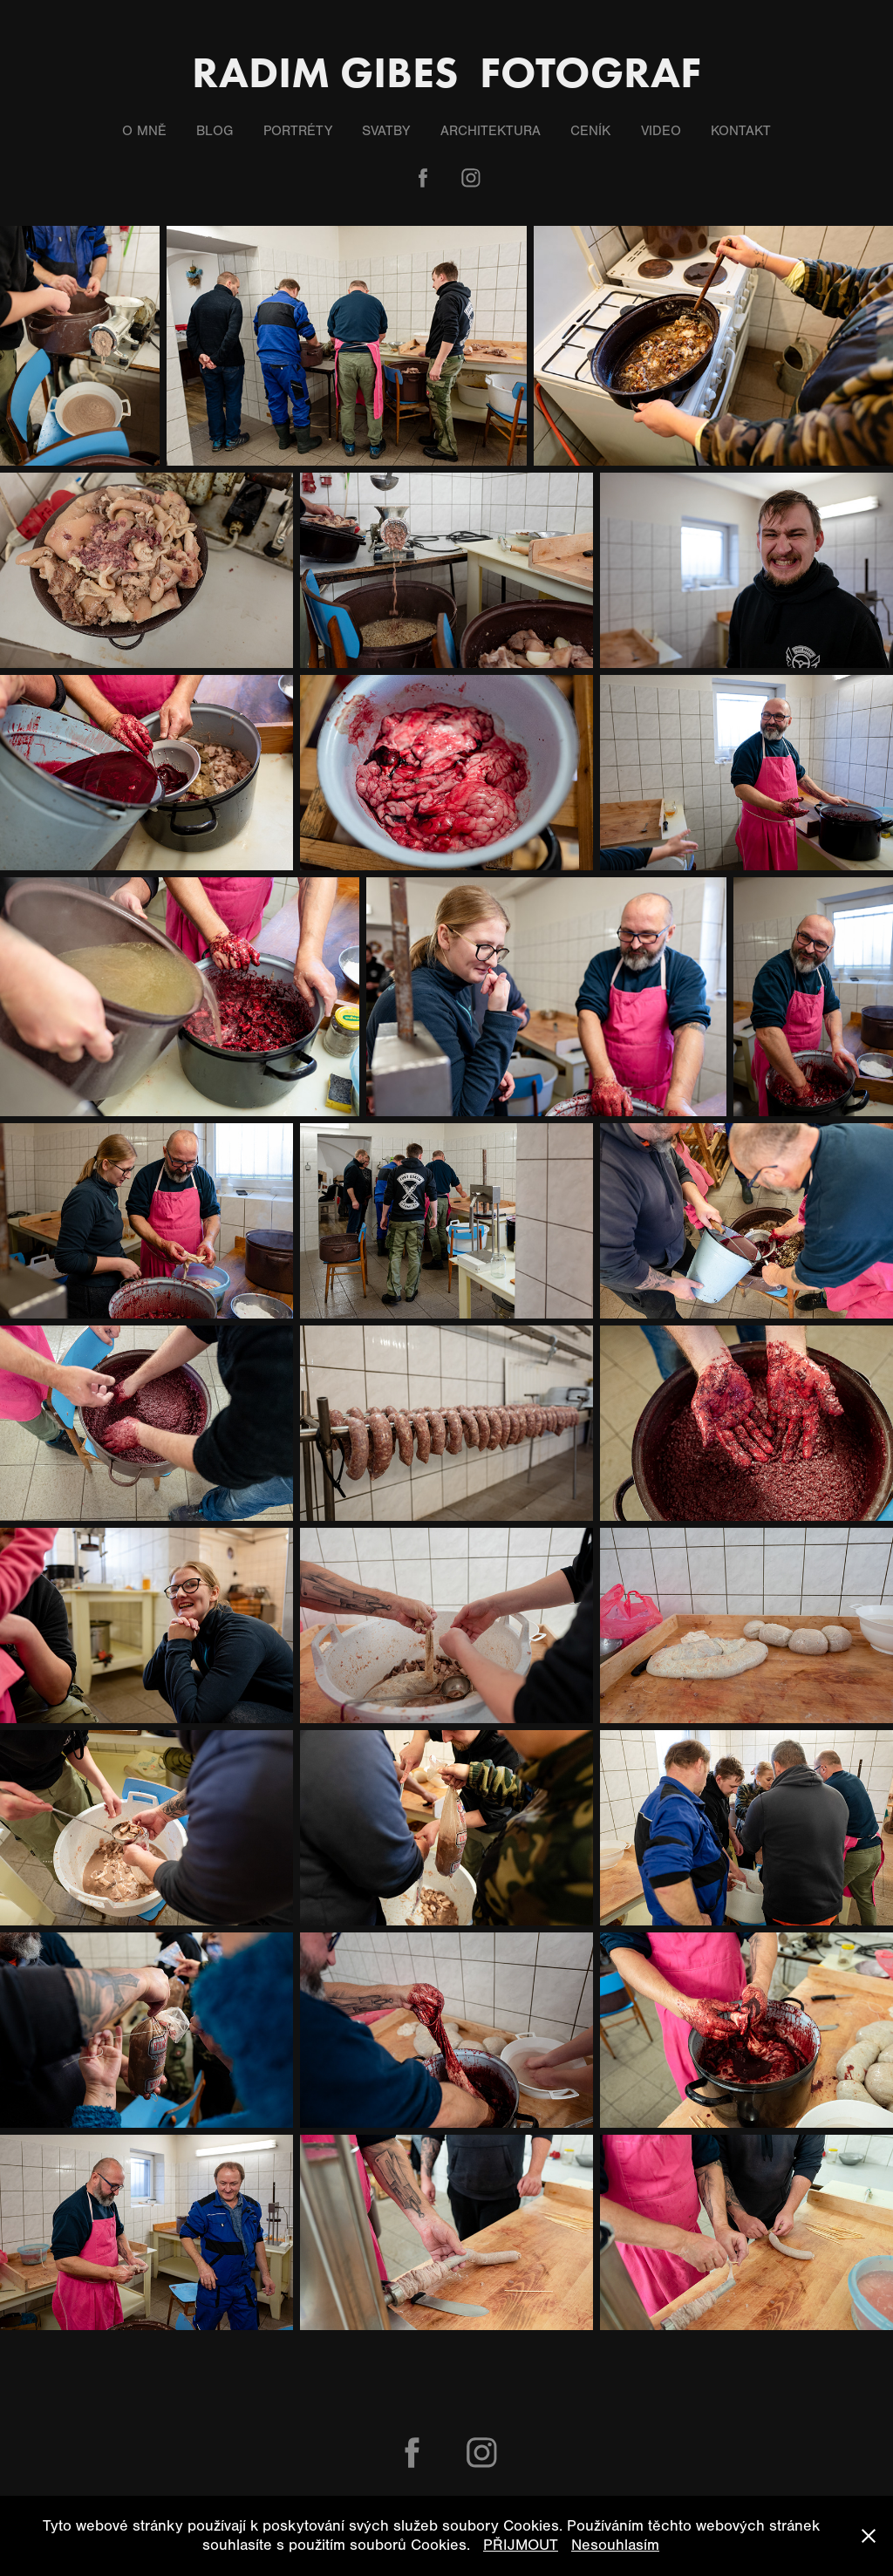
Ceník (590, 131)
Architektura (490, 131)
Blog (214, 131)
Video (661, 131)
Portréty (297, 131)
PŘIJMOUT (520, 2545)
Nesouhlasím (615, 2545)
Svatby (386, 131)
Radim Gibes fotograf (446, 72)
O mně (144, 131)
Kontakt (741, 131)
